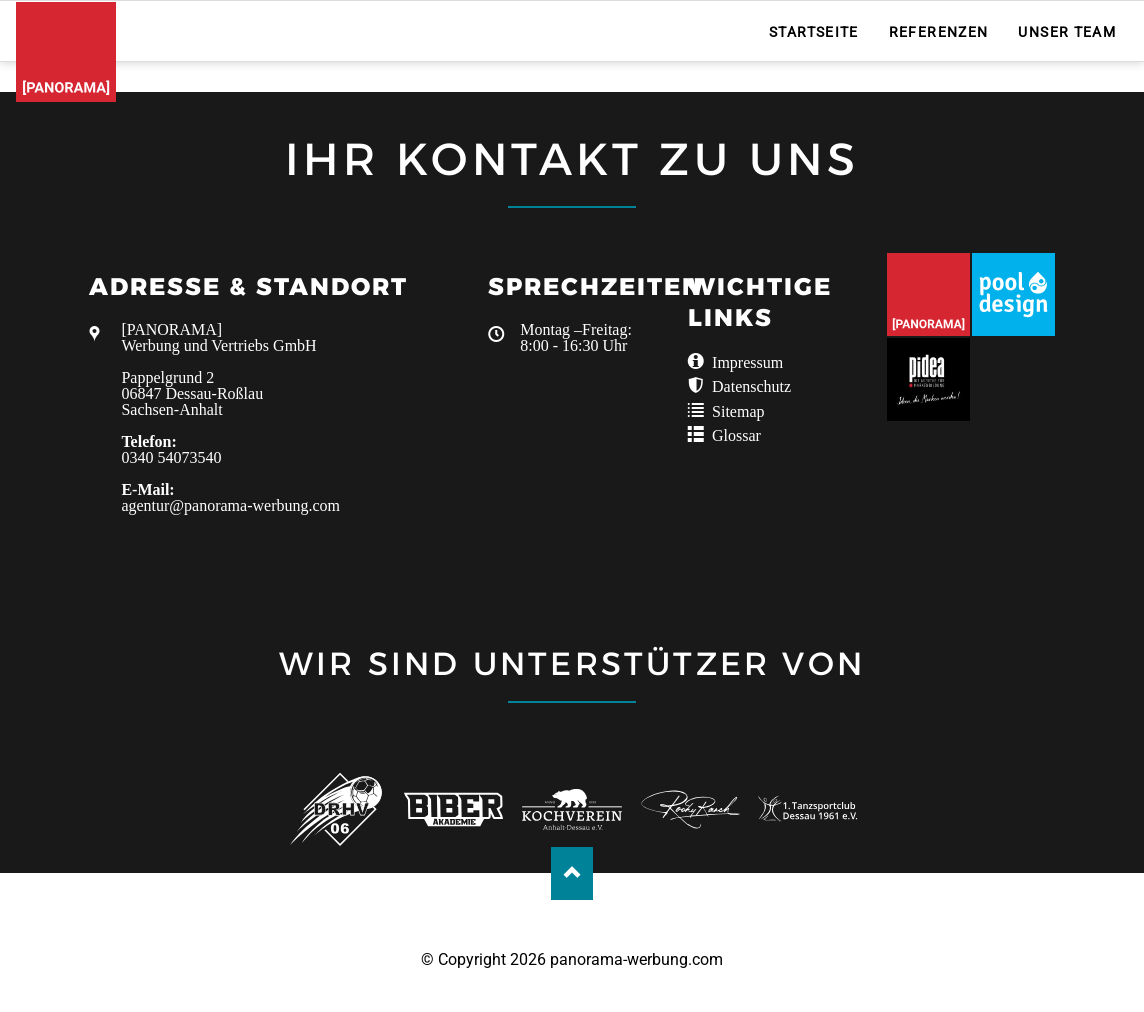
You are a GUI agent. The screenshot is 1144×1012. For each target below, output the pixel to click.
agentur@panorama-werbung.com (230, 505)
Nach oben (572, 873)
